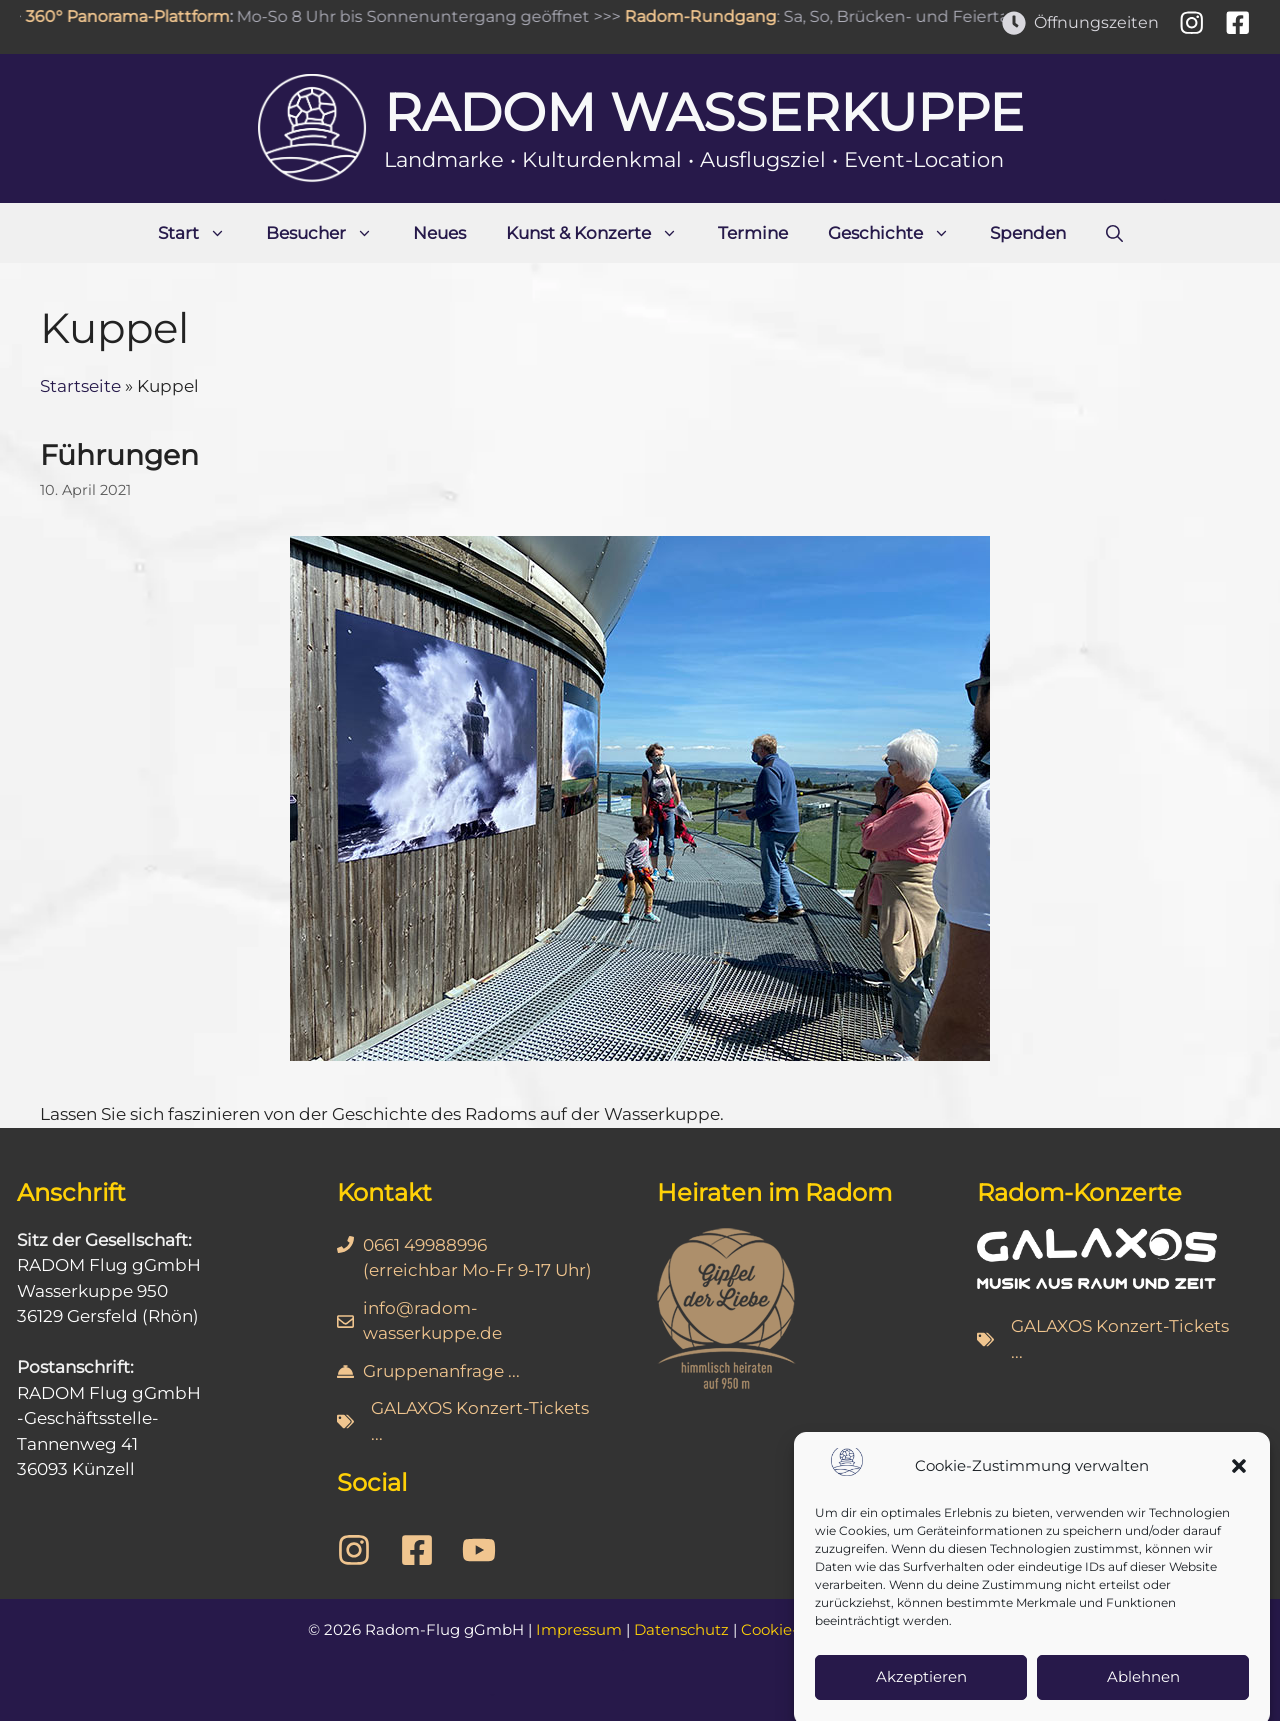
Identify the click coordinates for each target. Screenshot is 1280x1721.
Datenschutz (681, 1629)
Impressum (579, 1629)
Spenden (1028, 233)
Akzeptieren (921, 1696)
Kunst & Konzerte (602, 233)
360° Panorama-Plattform (131, 16)
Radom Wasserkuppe (704, 112)
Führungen (119, 455)
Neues (439, 233)
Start (202, 233)
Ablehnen (1143, 1696)
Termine (753, 233)
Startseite (80, 386)
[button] (1239, 1486)
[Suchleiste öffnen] (1114, 233)
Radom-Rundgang (704, 16)
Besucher (329, 233)
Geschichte (899, 233)
